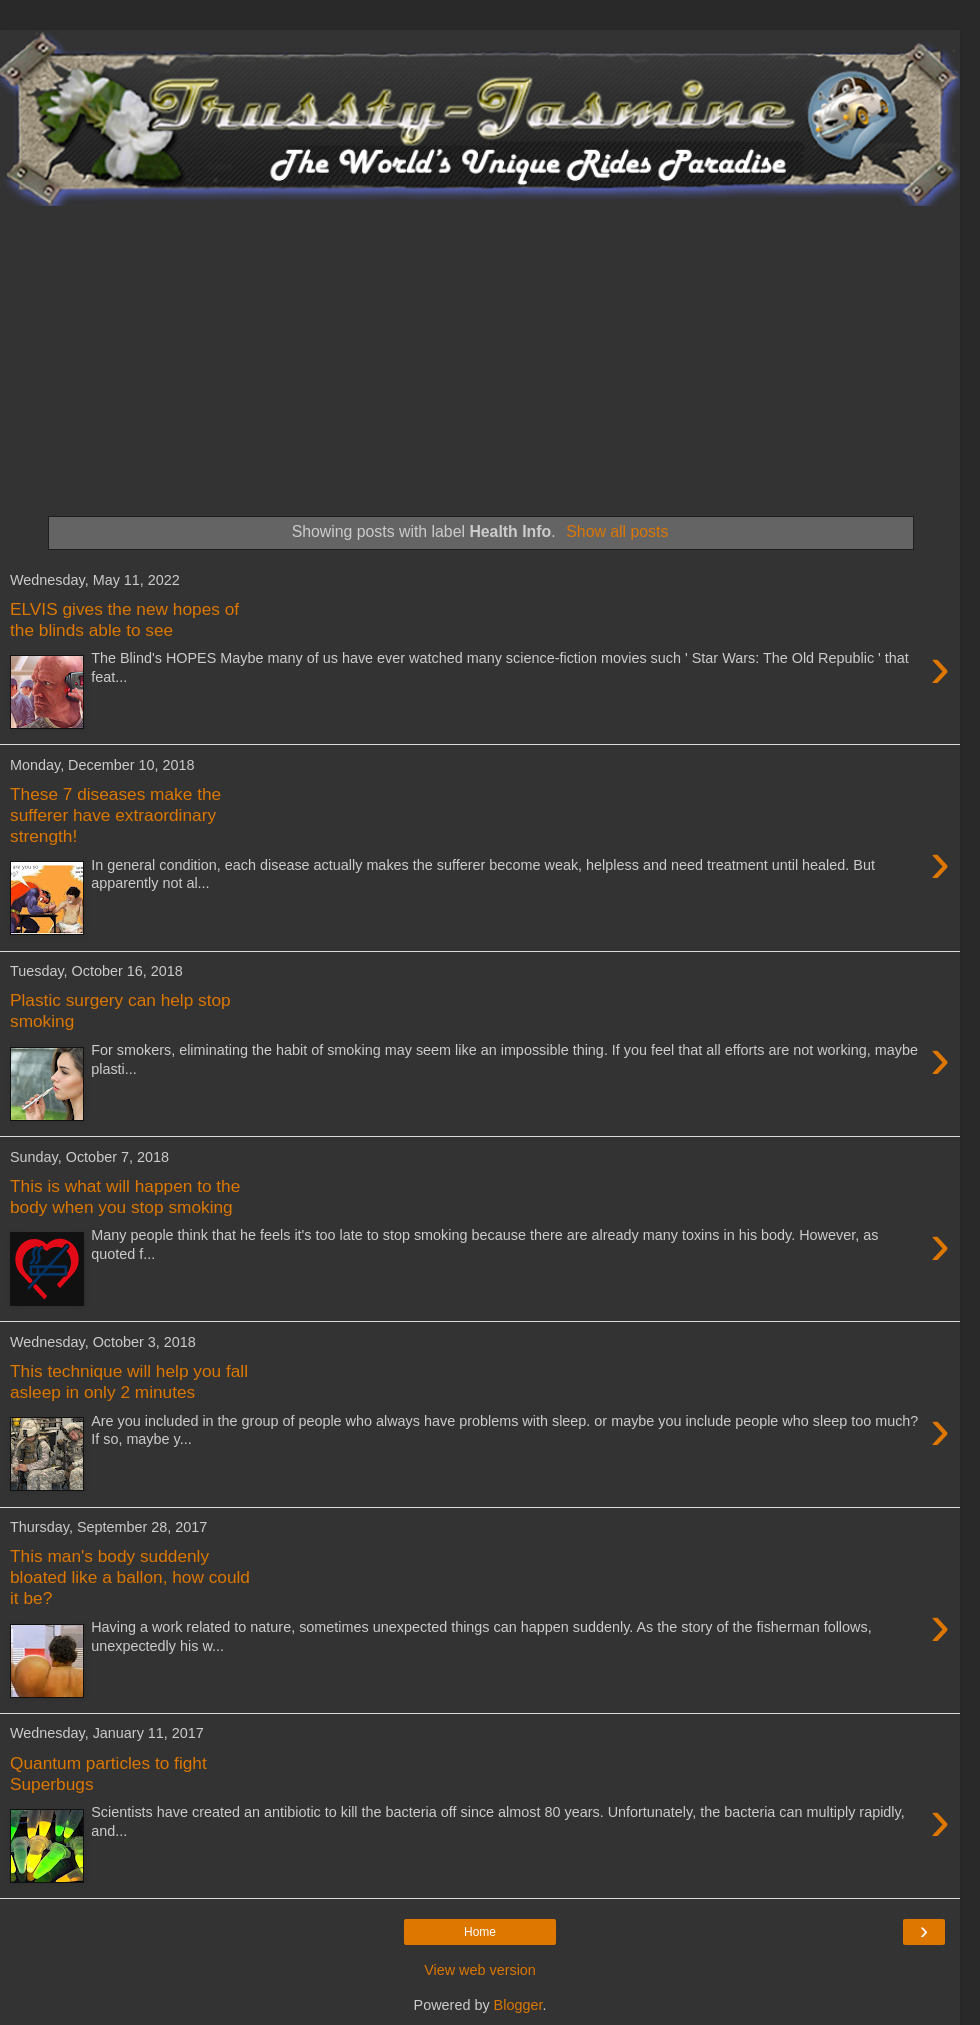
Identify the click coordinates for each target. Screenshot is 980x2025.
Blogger (518, 2005)
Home (480, 1932)
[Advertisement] (480, 356)
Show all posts (617, 531)
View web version (480, 1970)
